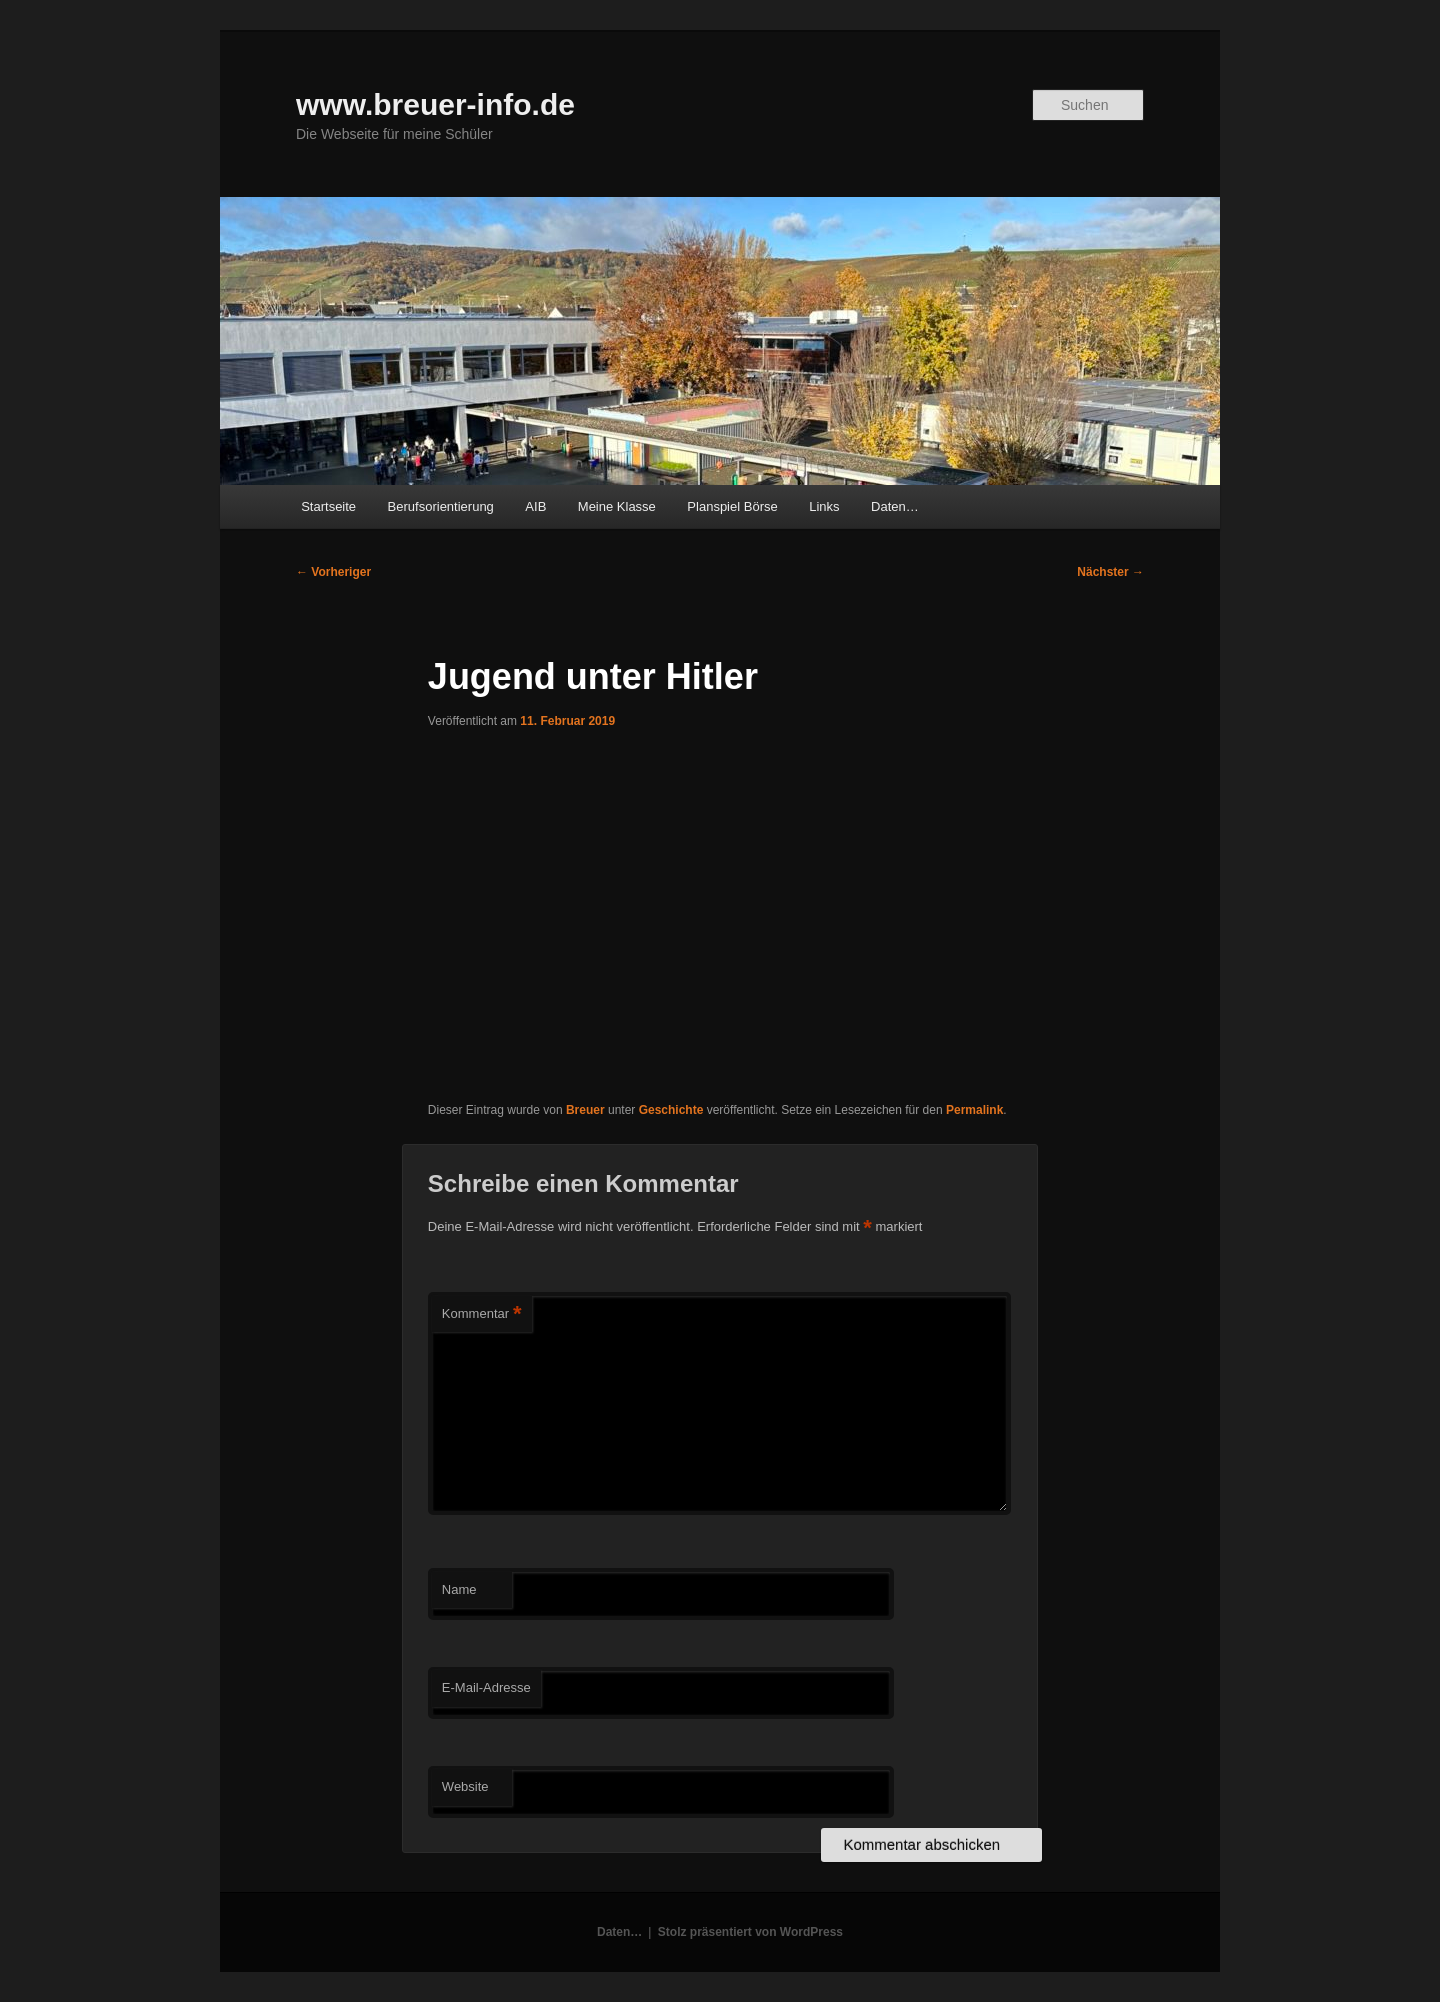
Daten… (895, 506)
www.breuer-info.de (435, 104)
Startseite (328, 506)
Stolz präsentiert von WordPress (750, 1932)
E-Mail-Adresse (486, 1687)
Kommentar (482, 1314)
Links (824, 506)
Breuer (585, 1110)
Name (459, 1589)
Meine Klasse (617, 506)
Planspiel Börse (732, 506)
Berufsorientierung (441, 506)
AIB (535, 506)
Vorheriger (333, 572)
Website (465, 1786)
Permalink (974, 1110)
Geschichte (671, 1110)
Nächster (1110, 572)
